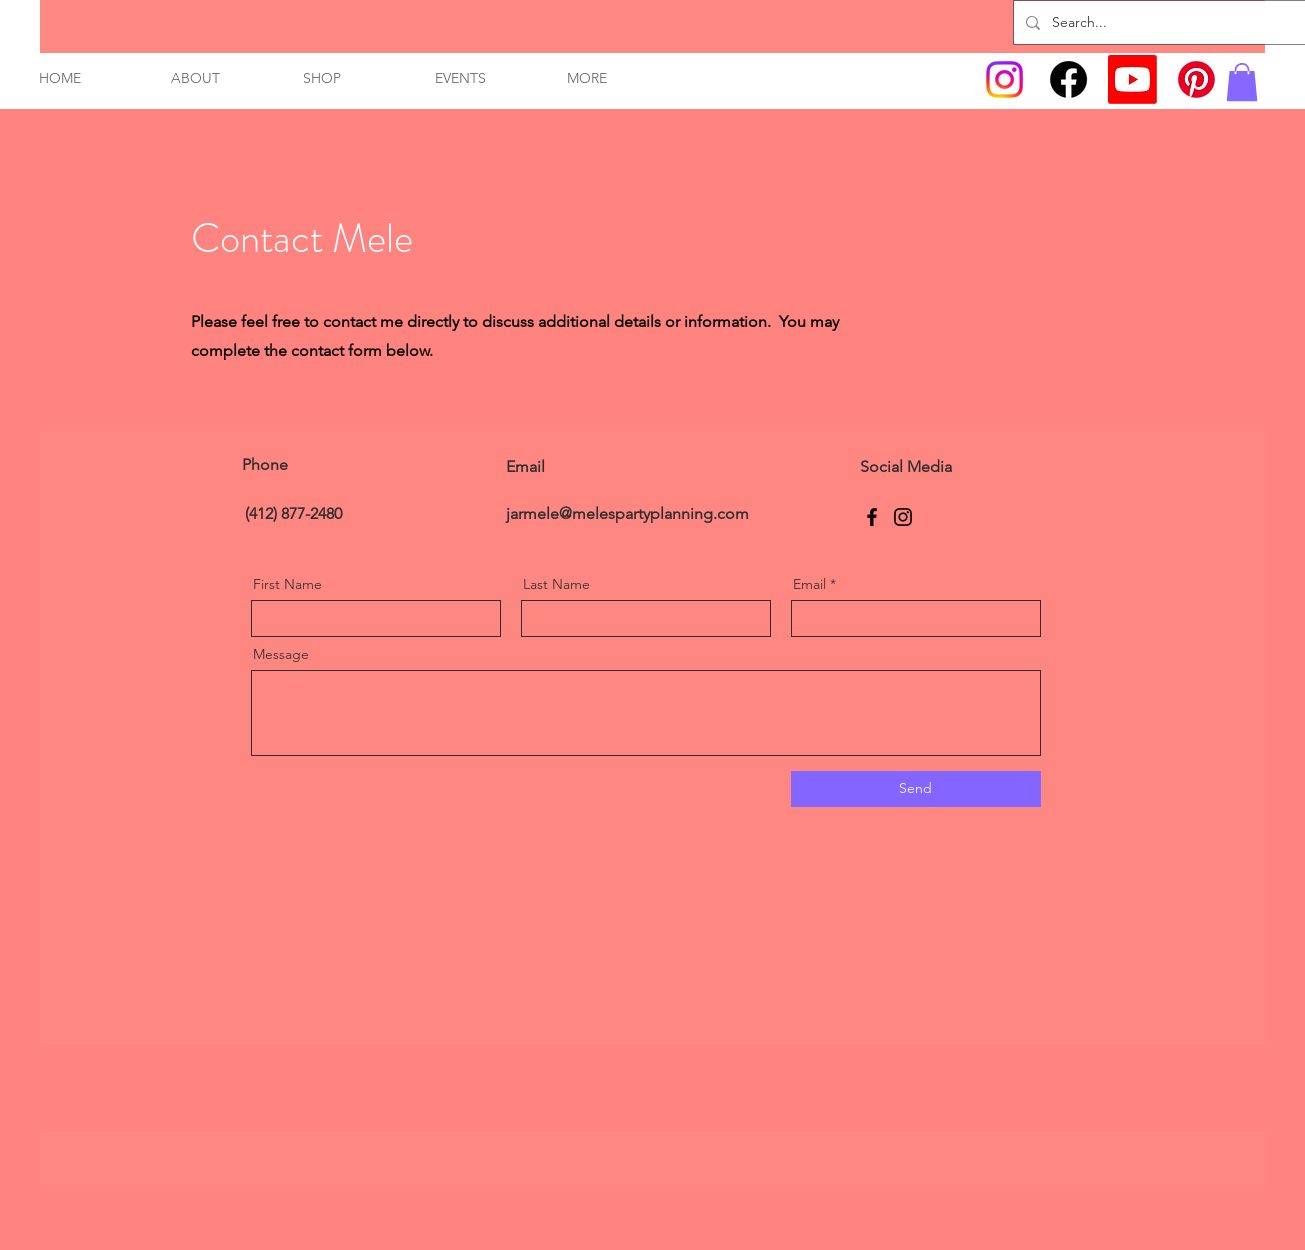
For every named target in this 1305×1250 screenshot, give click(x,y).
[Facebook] (1068, 79)
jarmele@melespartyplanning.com (627, 513)
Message (281, 654)
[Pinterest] (1196, 79)
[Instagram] (1004, 79)
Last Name (556, 584)
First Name (287, 584)
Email (809, 584)
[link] (1242, 82)
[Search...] (1163, 22)
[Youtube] (1132, 79)
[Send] (916, 789)
